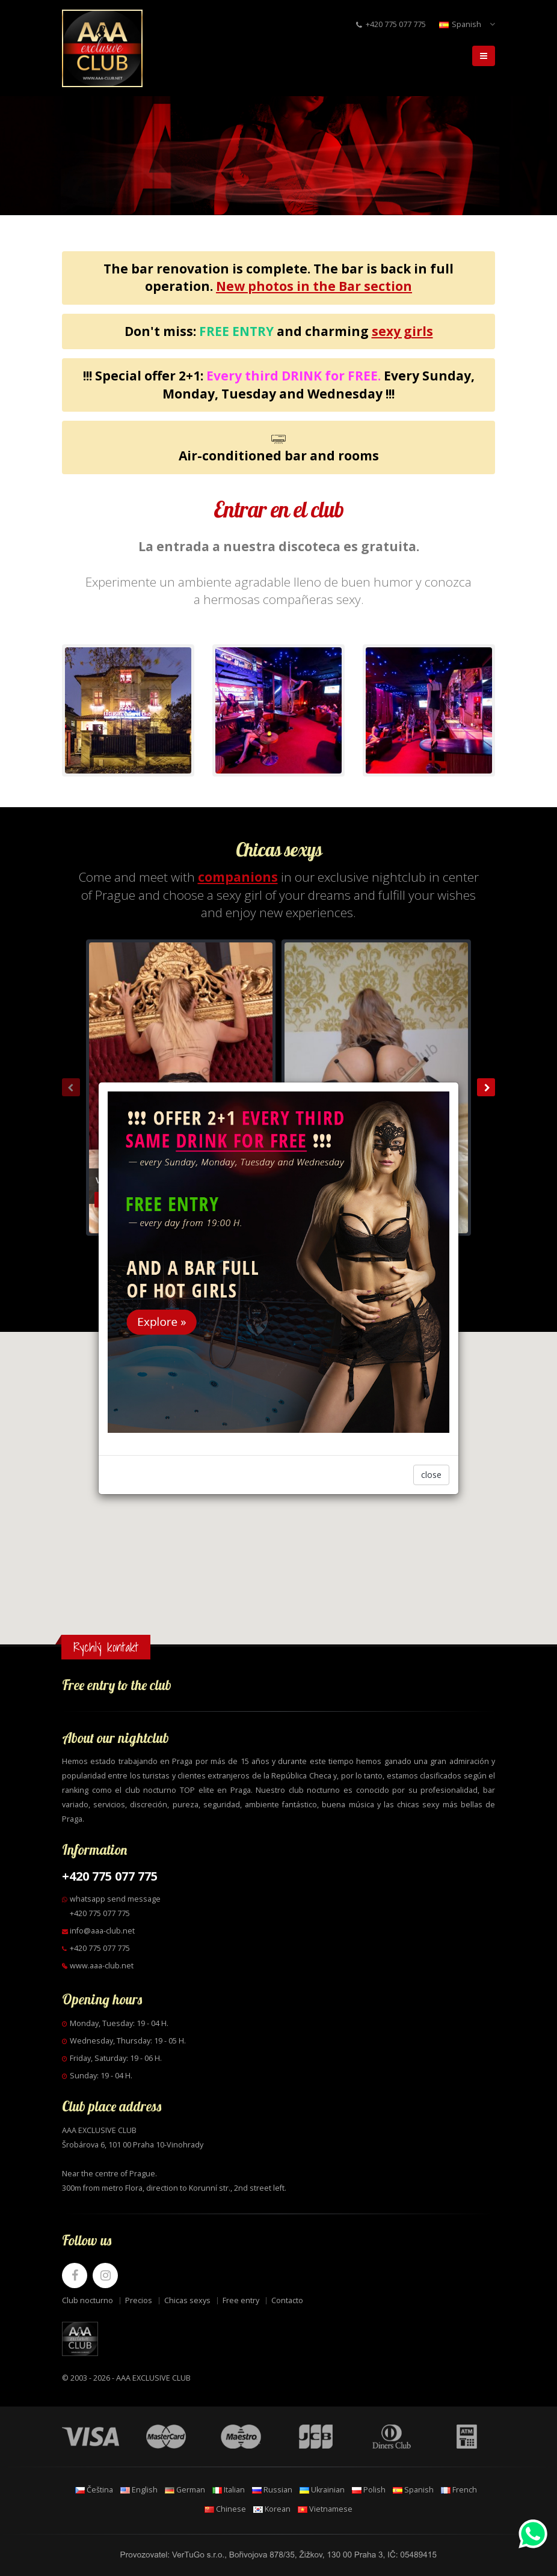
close (431, 1474)
